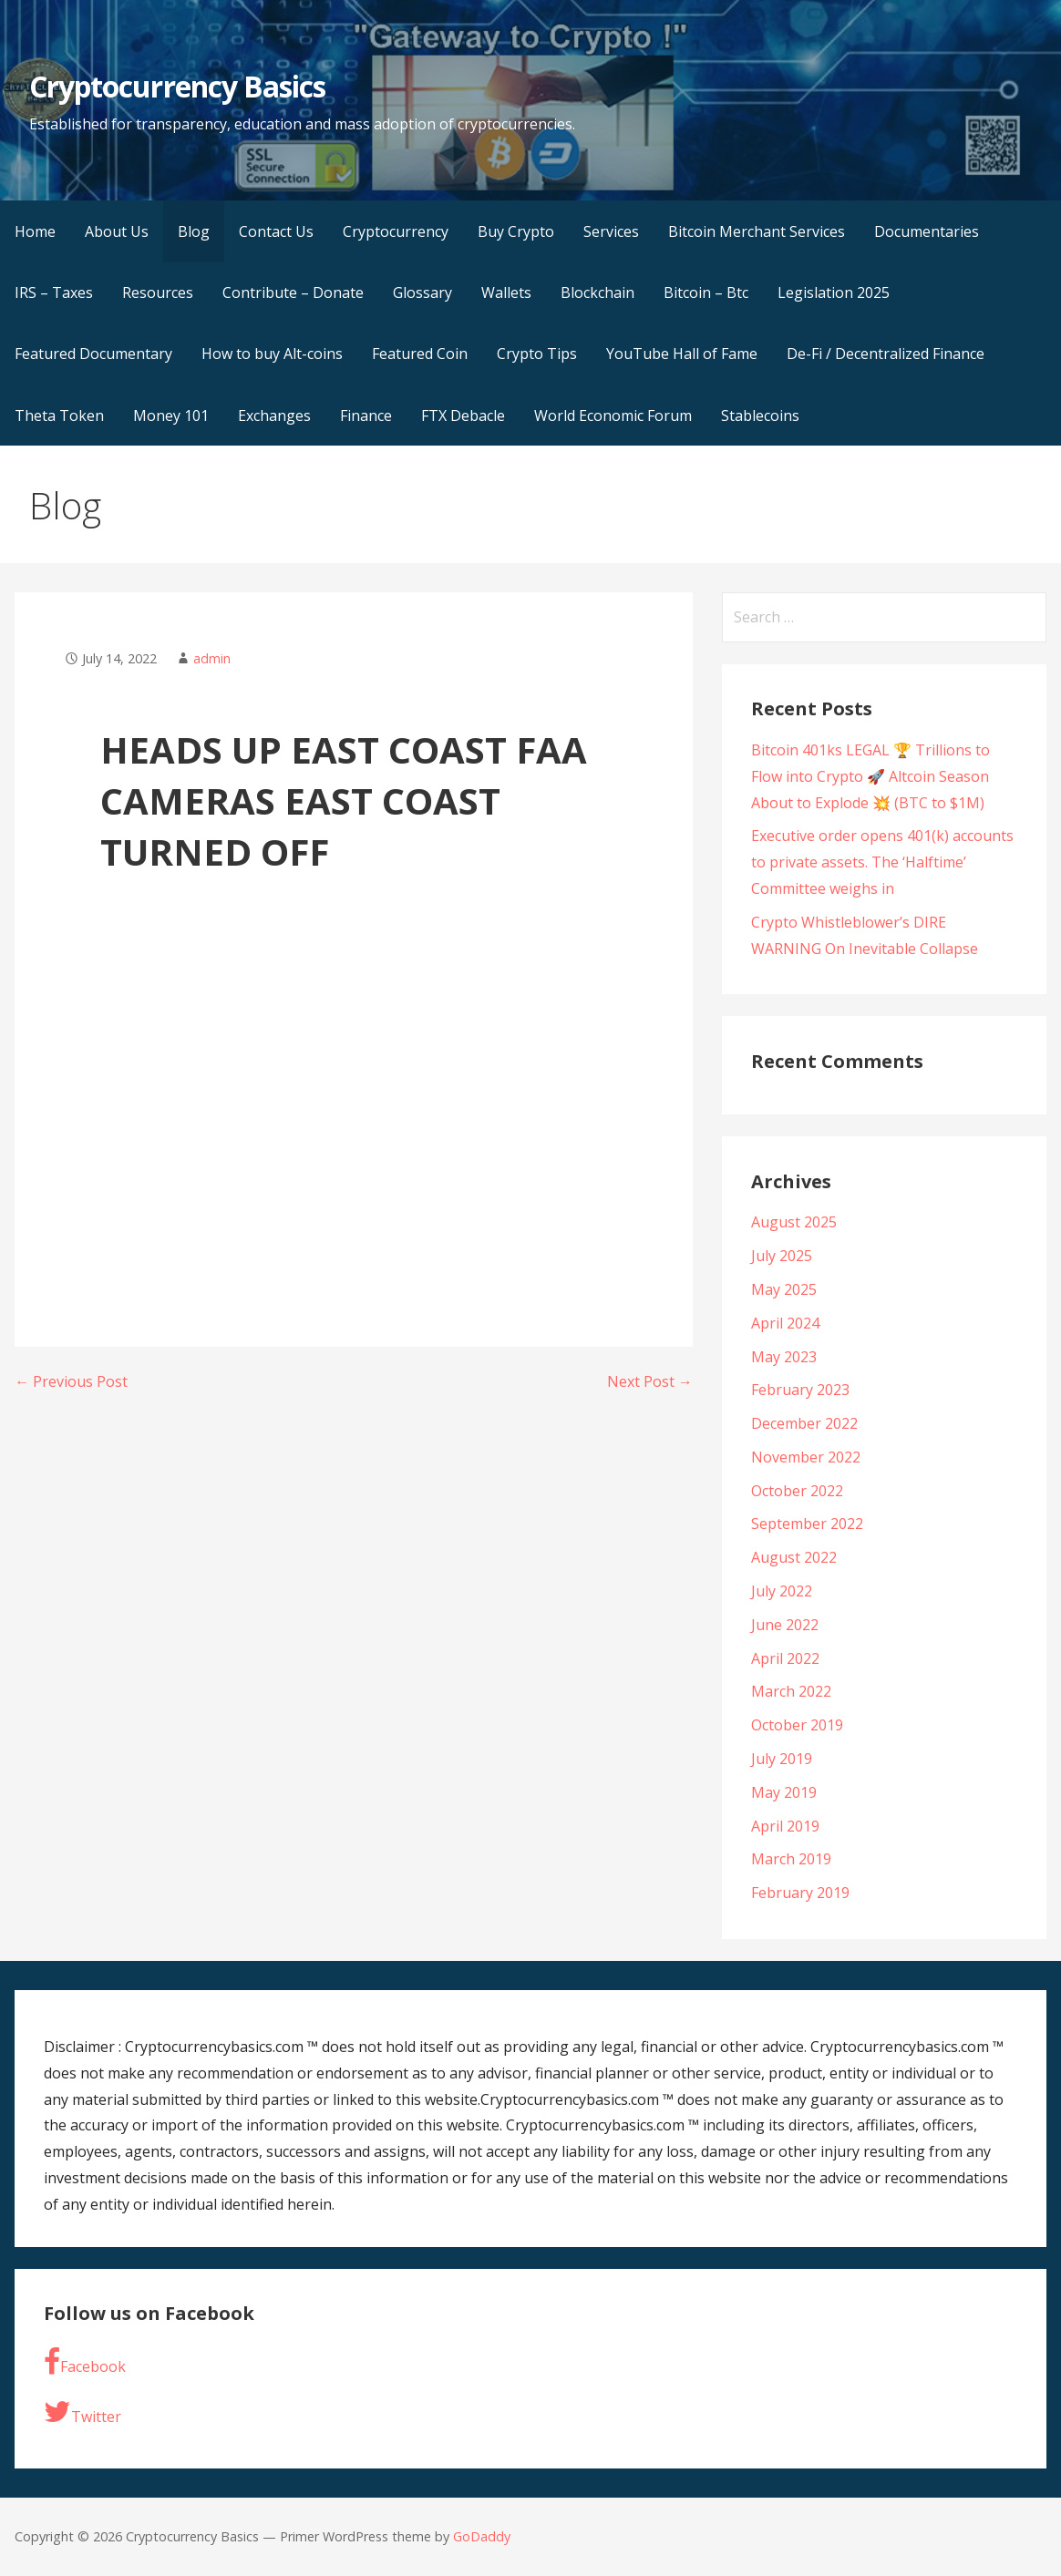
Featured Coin (420, 354)
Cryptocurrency (395, 231)
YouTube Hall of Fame (681, 354)
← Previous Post (71, 1381)
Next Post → (650, 1381)
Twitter (82, 2412)
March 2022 (791, 1691)
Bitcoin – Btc (706, 292)
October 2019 (797, 1725)
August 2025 (794, 1222)
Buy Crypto (516, 231)
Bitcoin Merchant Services (756, 231)
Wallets (506, 292)
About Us (117, 231)
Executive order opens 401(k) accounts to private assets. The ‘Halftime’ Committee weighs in (882, 862)
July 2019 (781, 1759)
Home (35, 231)
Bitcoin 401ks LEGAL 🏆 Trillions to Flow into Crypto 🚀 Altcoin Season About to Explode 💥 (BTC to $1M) (870, 776)
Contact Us (276, 231)
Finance (366, 415)
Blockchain (597, 292)
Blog (194, 231)
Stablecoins (760, 415)
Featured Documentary (93, 354)
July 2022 (781, 1591)
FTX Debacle (463, 415)
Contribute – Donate (293, 292)
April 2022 (785, 1658)
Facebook (85, 2361)
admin (212, 658)
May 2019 (784, 1792)
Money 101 (171, 415)
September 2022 (807, 1524)
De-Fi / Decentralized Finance (885, 354)
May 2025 (784, 1289)
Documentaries (926, 231)
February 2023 (800, 1390)
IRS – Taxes (54, 292)
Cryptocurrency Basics (177, 86)
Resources (157, 292)
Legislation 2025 (834, 292)
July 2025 (781, 1256)
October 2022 (797, 1491)
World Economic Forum (613, 415)
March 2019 (791, 1859)
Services (611, 231)
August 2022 (794, 1557)
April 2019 (785, 1826)
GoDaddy (481, 2536)
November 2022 (805, 1457)
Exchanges (274, 415)
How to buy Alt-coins (272, 354)
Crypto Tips (537, 354)
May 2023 (784, 1357)
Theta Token (59, 415)
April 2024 (785, 1323)
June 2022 (785, 1625)
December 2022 (804, 1423)
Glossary (422, 292)
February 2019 (800, 1893)
